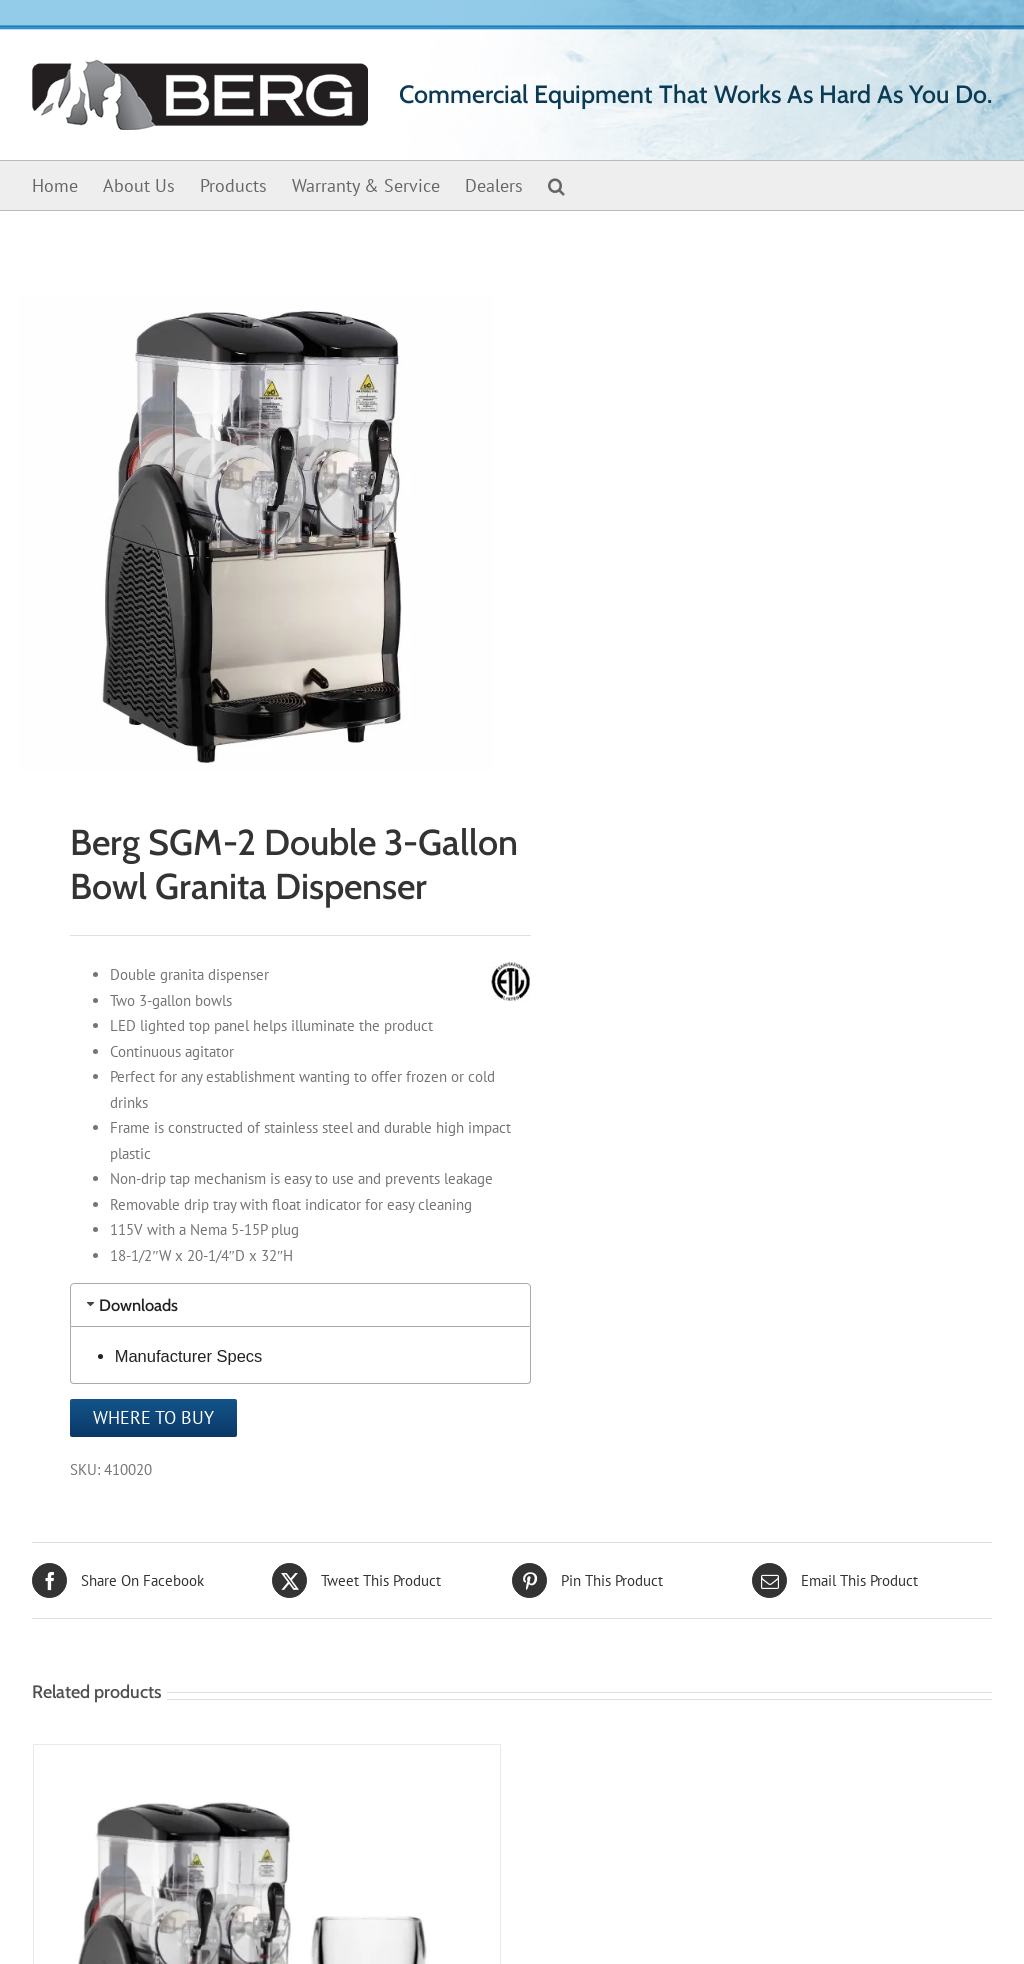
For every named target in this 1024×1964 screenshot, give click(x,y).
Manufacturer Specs (189, 1356)
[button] (556, 185)
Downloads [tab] (130, 1305)
